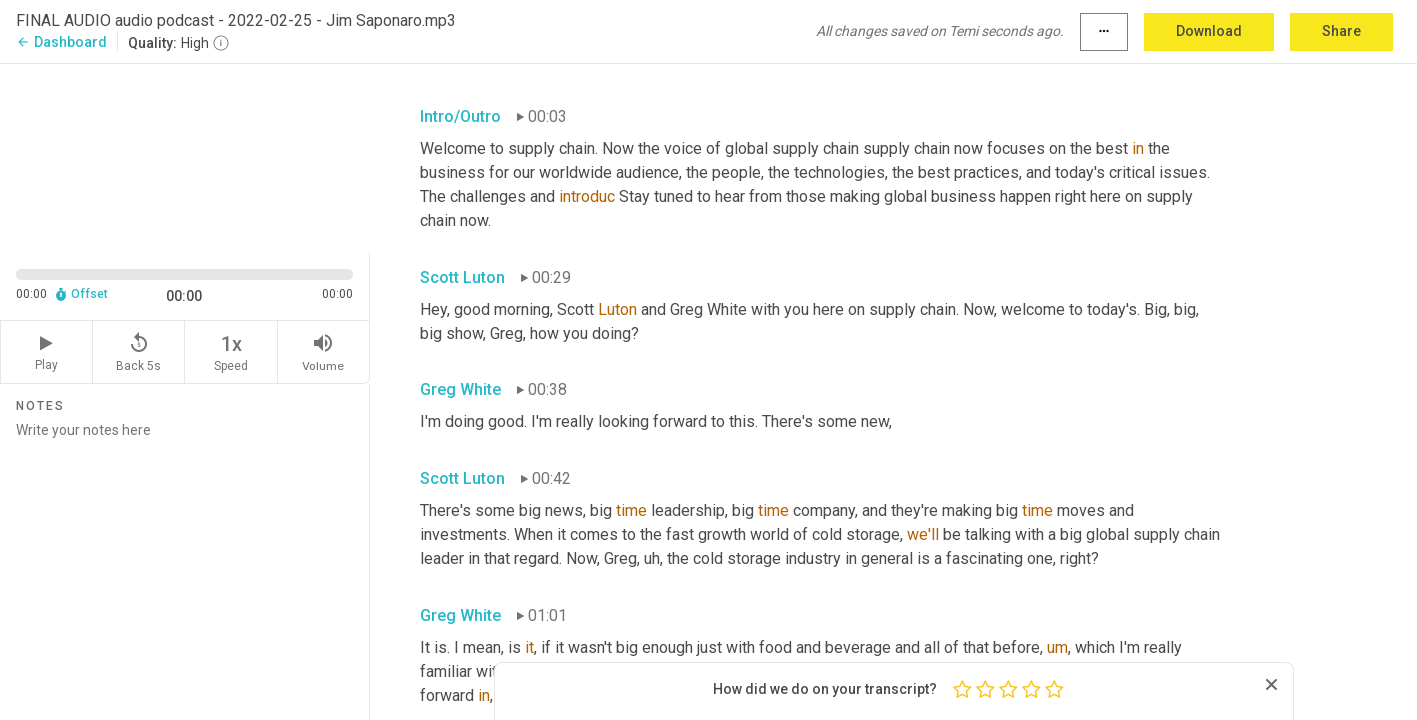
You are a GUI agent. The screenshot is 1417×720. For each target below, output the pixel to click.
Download (1209, 31)
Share (1341, 31)
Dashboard (61, 42)
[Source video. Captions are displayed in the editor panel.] (185, 156)
